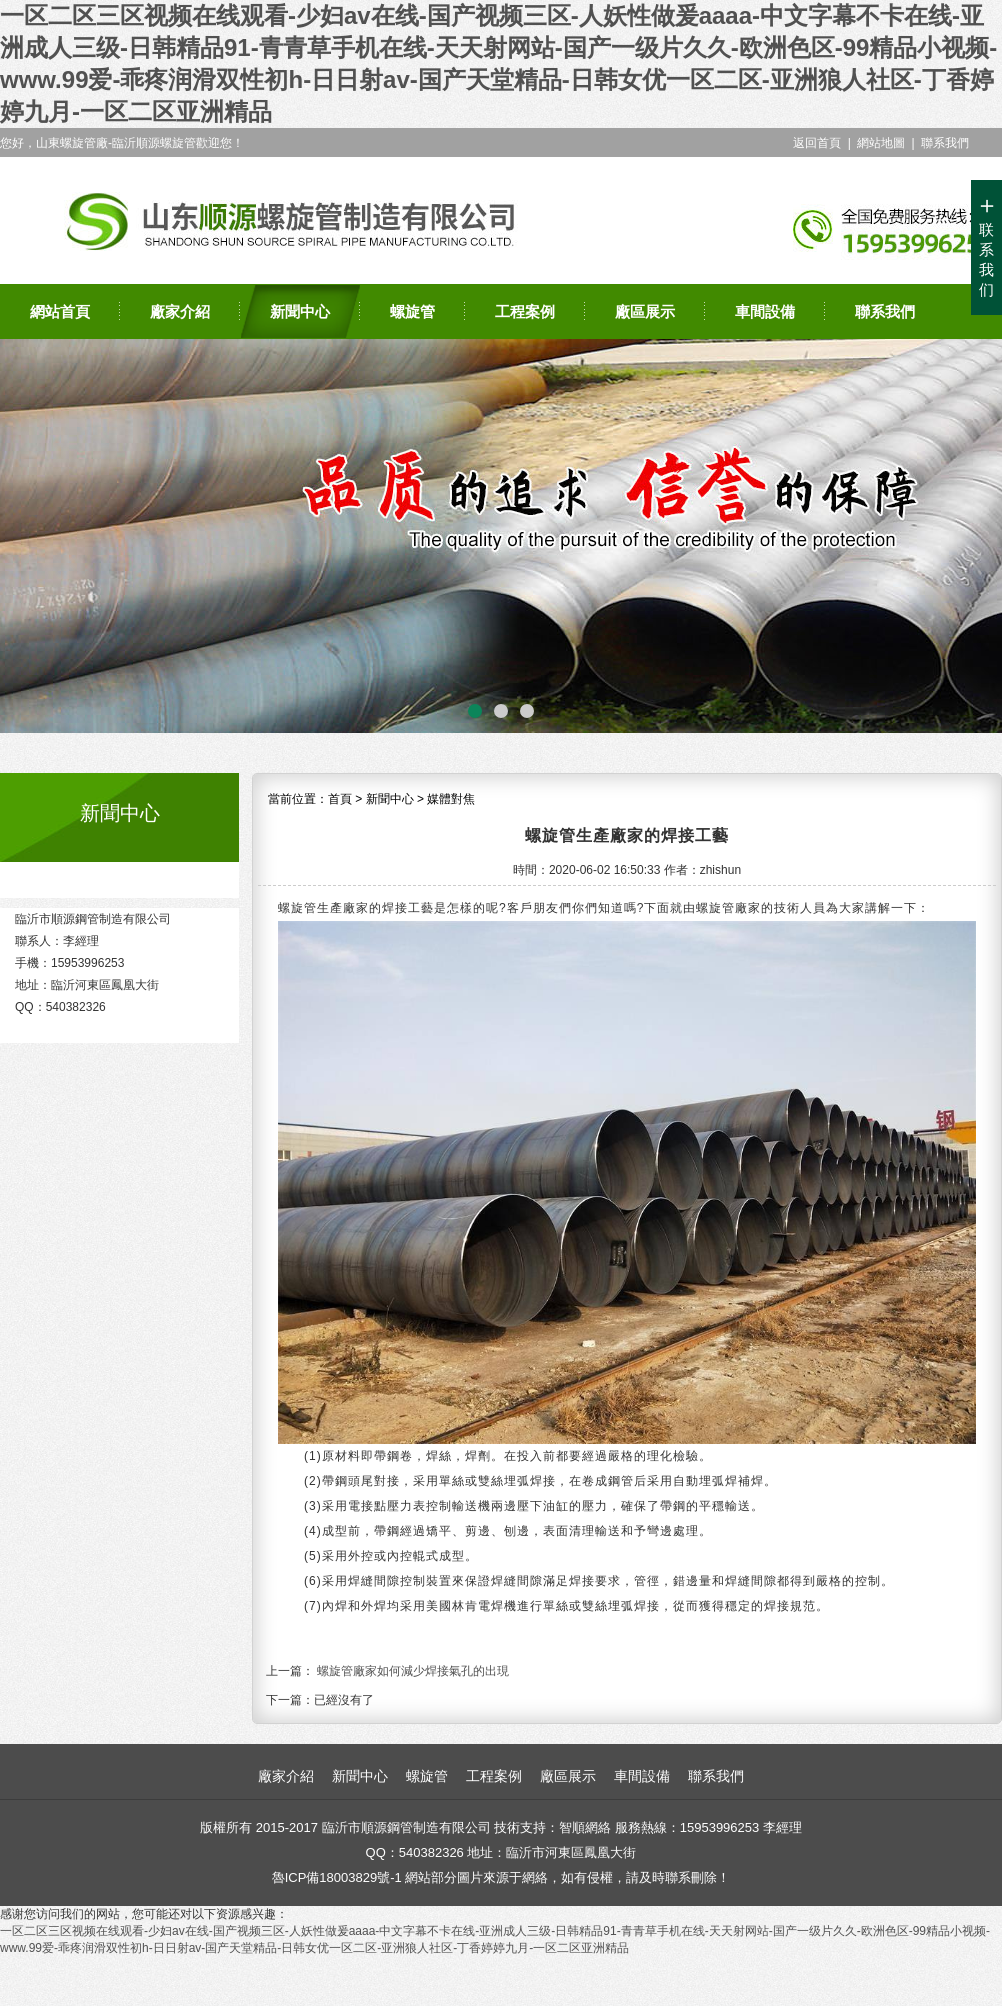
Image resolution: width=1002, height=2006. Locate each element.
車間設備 (765, 311)
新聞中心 (300, 311)
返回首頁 (817, 143)
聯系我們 (945, 143)
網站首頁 (60, 311)
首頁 (340, 799)
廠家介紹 (180, 311)
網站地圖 (881, 143)
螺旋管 (412, 311)
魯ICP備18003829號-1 (337, 1877)
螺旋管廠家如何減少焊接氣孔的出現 (413, 1671)
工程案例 (525, 311)
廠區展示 (645, 311)
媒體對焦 (451, 799)
